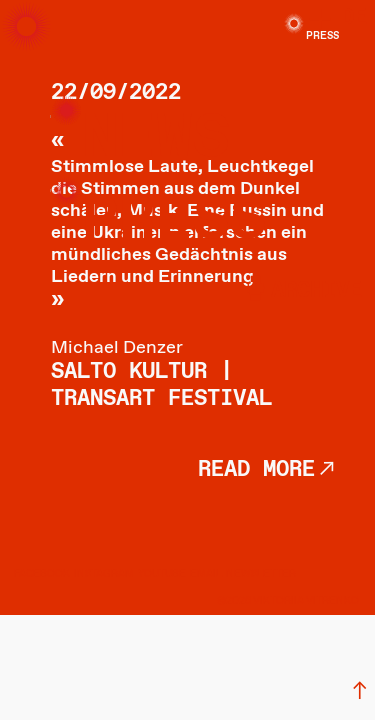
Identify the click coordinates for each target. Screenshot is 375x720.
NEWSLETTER (261, 574)
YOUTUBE (162, 574)
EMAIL (206, 574)
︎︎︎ (327, 470)
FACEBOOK (42, 574)
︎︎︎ (360, 692)
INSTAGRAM (104, 574)
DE (354, 18)
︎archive (301, 291)
